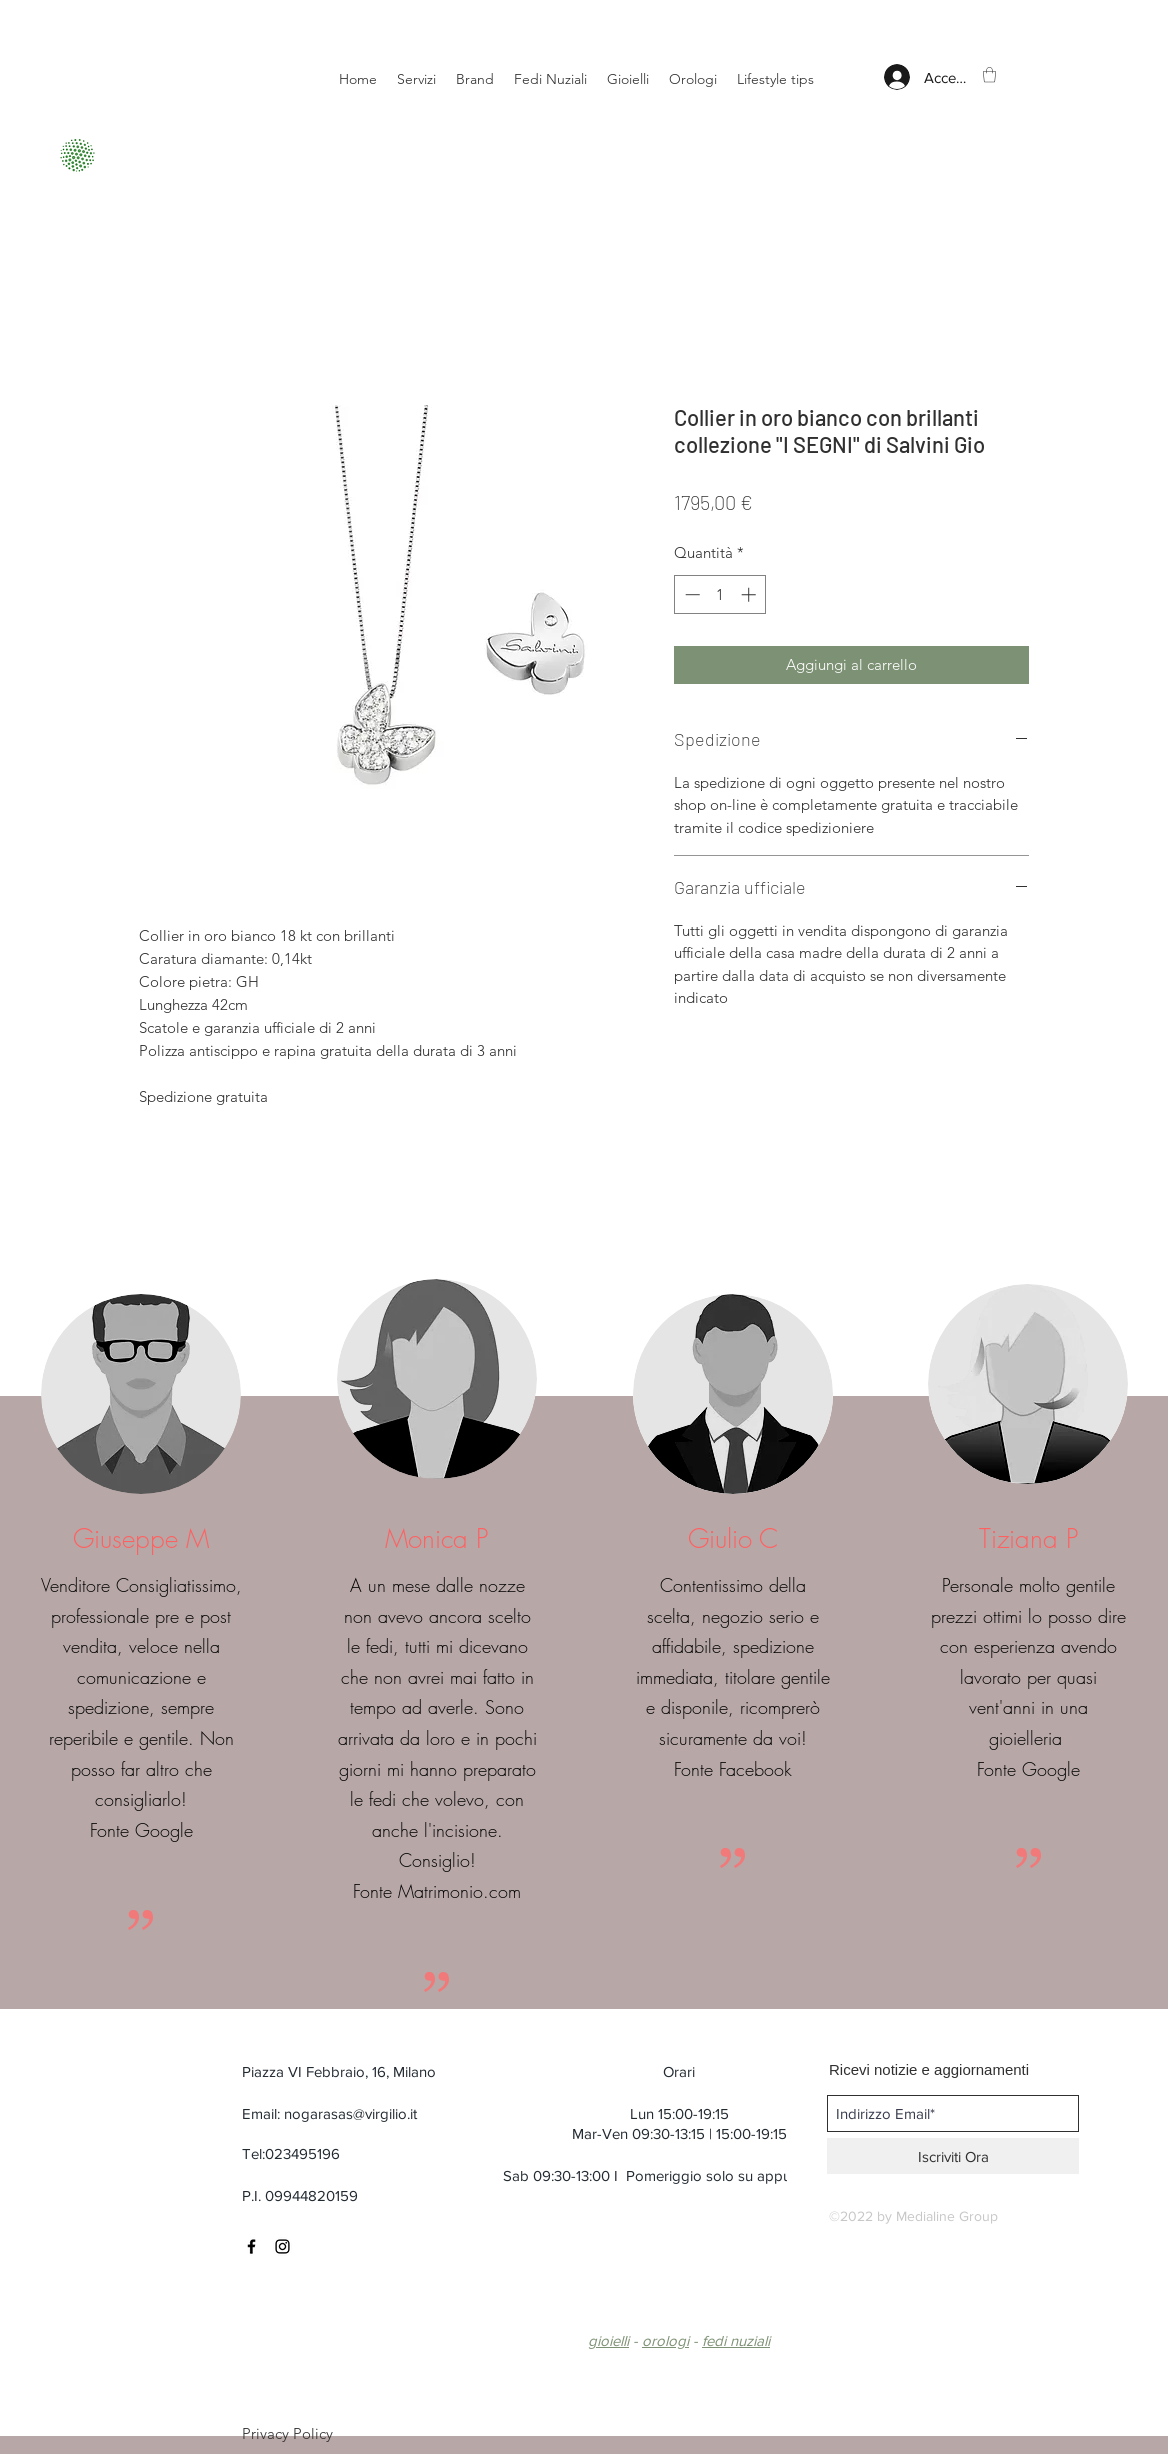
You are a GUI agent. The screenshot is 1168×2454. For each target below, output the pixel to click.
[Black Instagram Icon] (282, 2246)
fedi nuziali (736, 2340)
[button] (989, 74)
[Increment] (750, 594)
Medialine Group (947, 2216)
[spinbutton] (720, 594)
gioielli (608, 2340)
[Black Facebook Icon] (251, 2246)
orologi (665, 2340)
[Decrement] (690, 594)
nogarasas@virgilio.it (350, 2113)
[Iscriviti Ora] (953, 2156)
